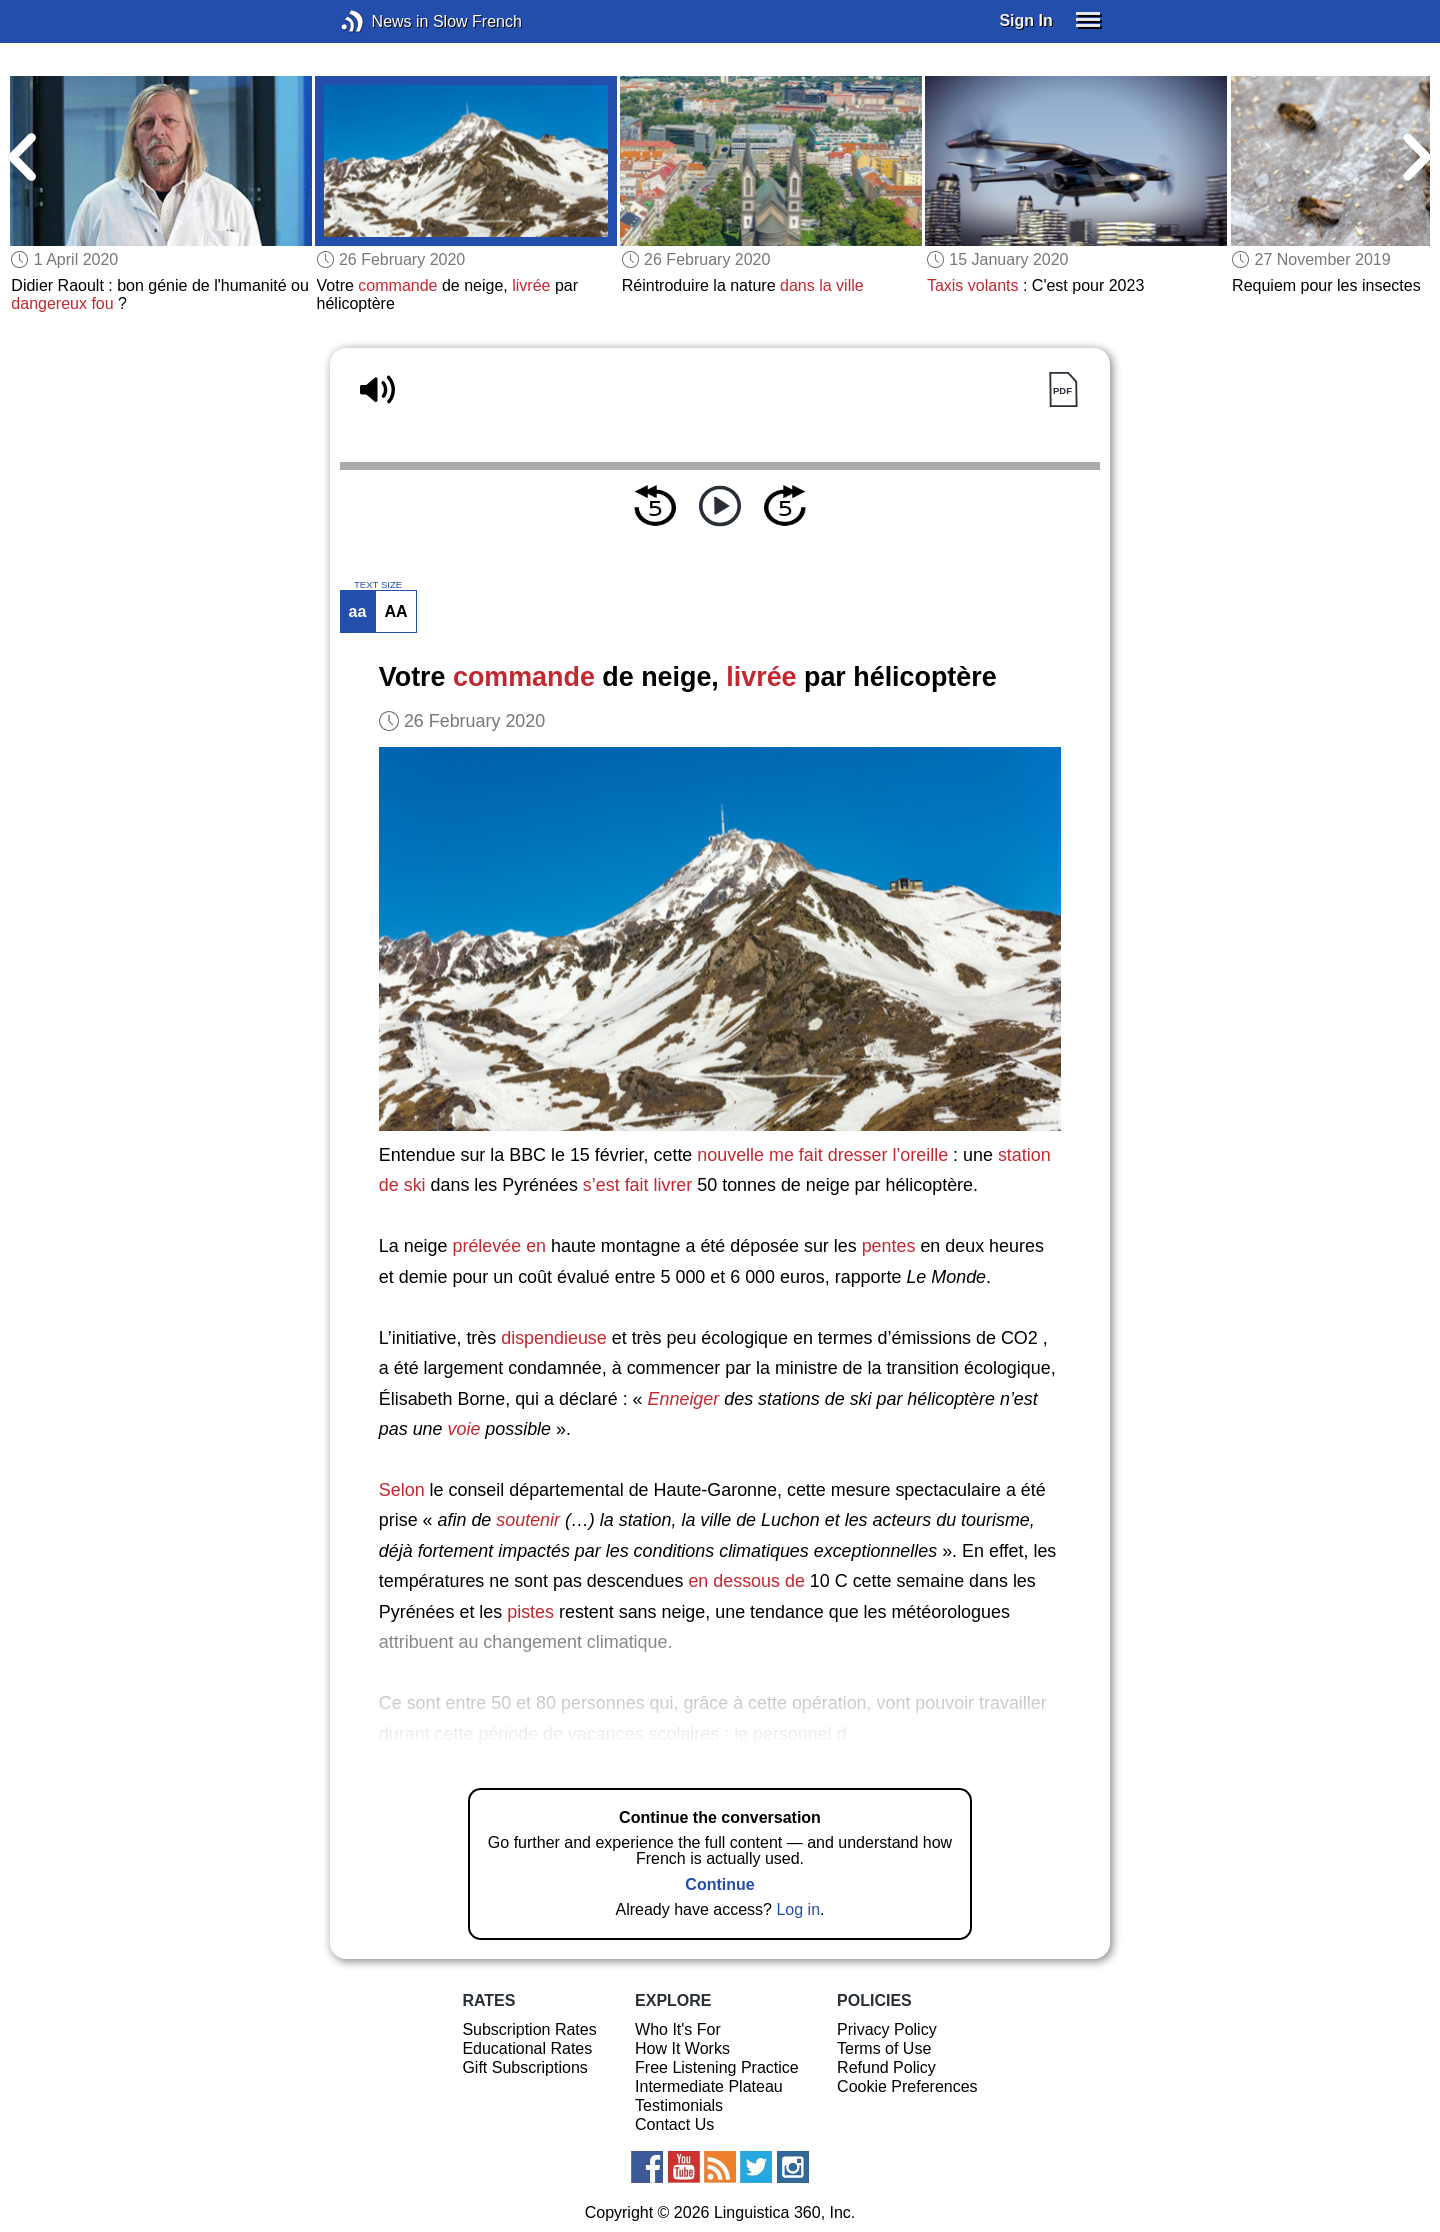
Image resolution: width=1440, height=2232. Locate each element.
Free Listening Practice (717, 2067)
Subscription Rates (529, 2029)
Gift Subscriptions (524, 2067)
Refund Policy (886, 2067)
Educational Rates (527, 2048)
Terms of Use (884, 2048)
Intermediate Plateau (709, 2086)
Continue (719, 1884)
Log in (798, 1909)
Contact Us (674, 2124)
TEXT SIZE (378, 585)
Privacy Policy (887, 2029)
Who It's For (678, 2029)
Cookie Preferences (907, 2086)
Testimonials (679, 2105)
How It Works (682, 2048)
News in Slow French (382, 21)
